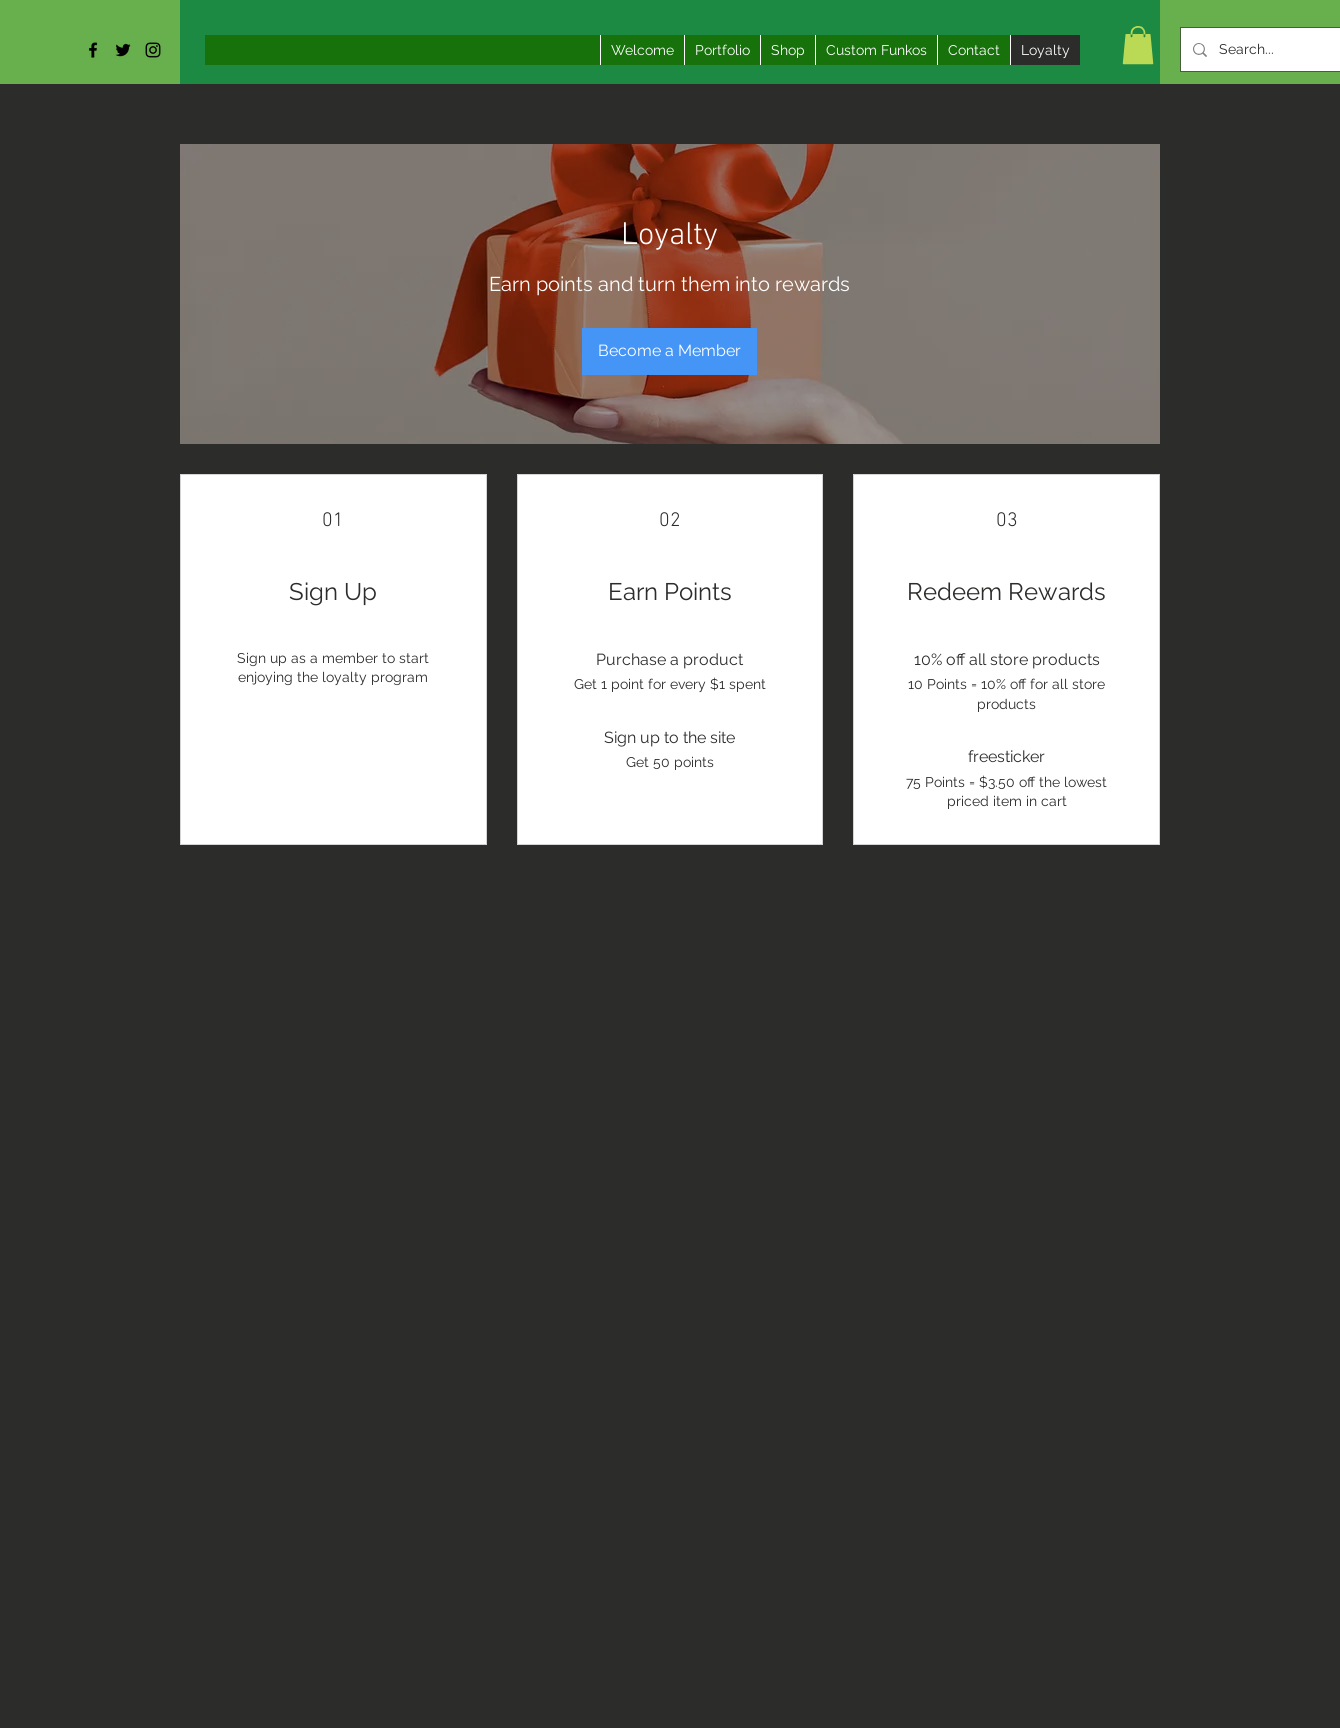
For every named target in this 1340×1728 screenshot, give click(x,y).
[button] (1138, 45)
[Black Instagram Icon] (153, 50)
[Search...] (1279, 49)
